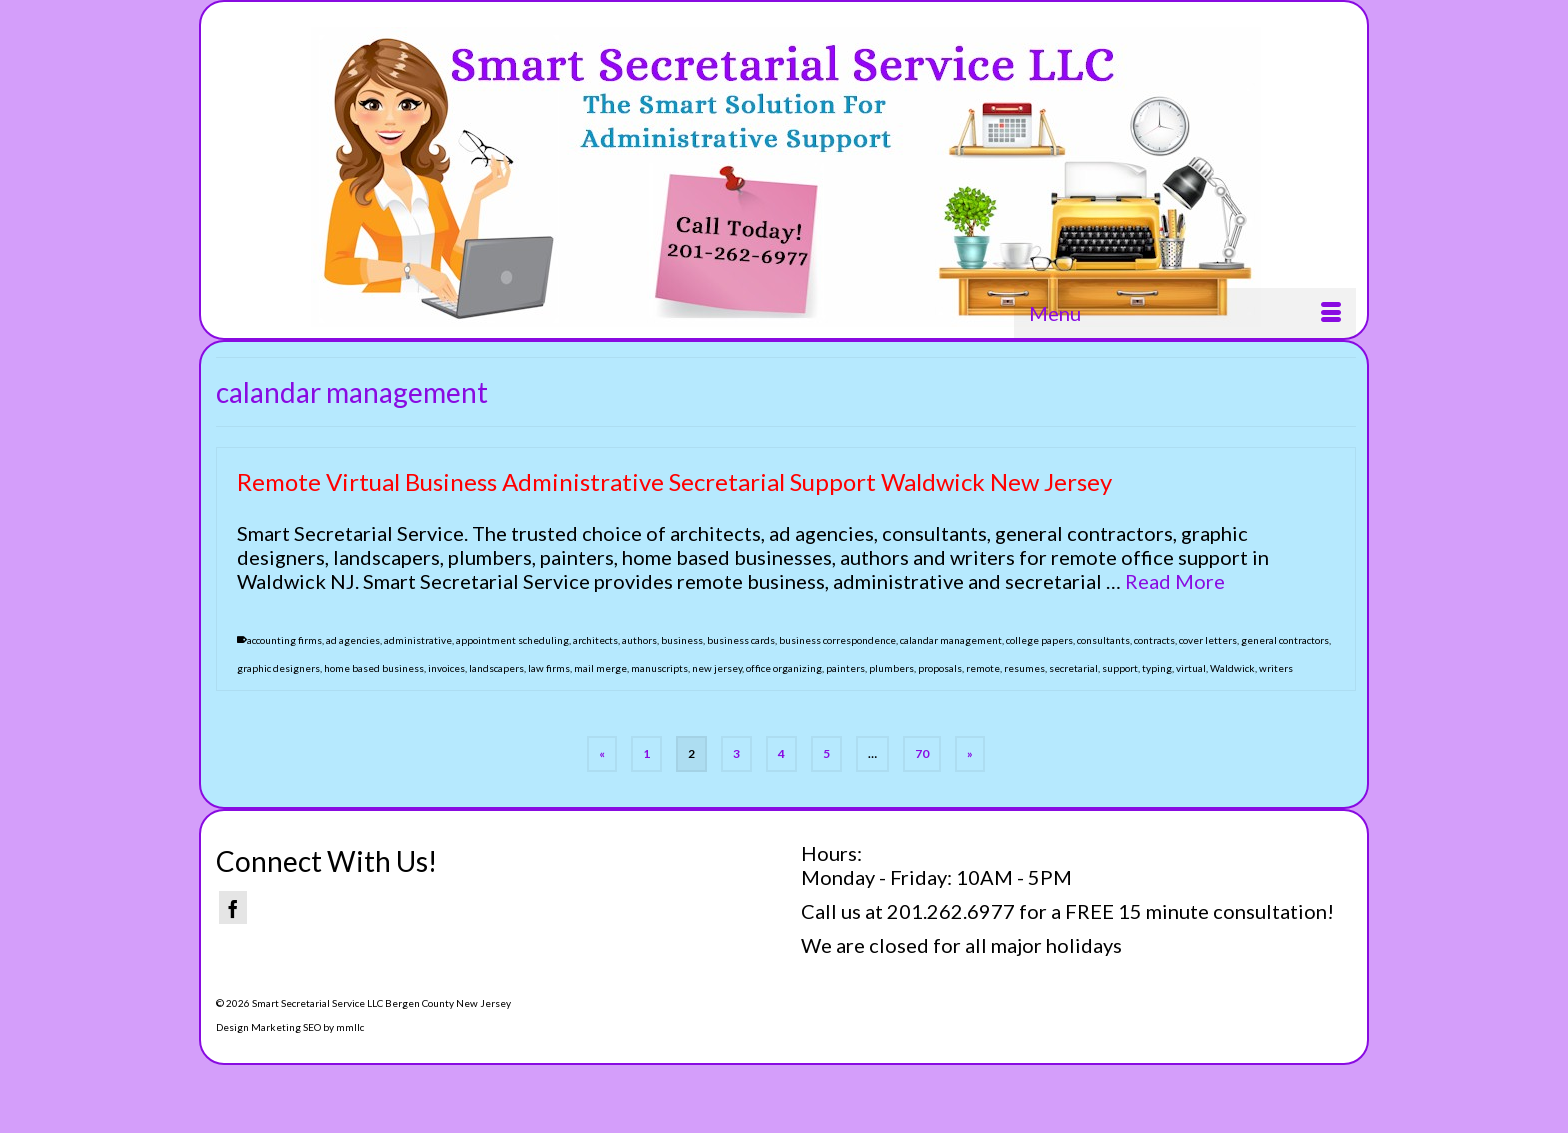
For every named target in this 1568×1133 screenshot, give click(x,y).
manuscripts (659, 669)
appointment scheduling (512, 641)
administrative (418, 641)
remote (983, 669)
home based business (374, 669)
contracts (1154, 641)
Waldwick (1232, 669)
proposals (940, 669)
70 (922, 753)
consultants (1103, 641)
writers (1276, 669)
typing (1157, 669)
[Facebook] (233, 907)
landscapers (496, 669)
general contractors (1285, 641)
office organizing (784, 669)
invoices (446, 669)
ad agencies (353, 641)
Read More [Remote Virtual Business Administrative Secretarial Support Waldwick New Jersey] (1175, 582)
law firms (549, 669)
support (1120, 669)
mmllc (350, 1027)
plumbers (891, 669)
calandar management (951, 641)
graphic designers (278, 669)
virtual (1191, 669)
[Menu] (1185, 313)
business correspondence (837, 641)
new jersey (717, 669)
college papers (1039, 641)
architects (595, 641)
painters (845, 669)
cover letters (1208, 641)
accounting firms (284, 641)
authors (639, 641)
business (682, 641)
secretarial (1073, 669)
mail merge (600, 669)
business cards (741, 641)
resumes (1024, 669)
